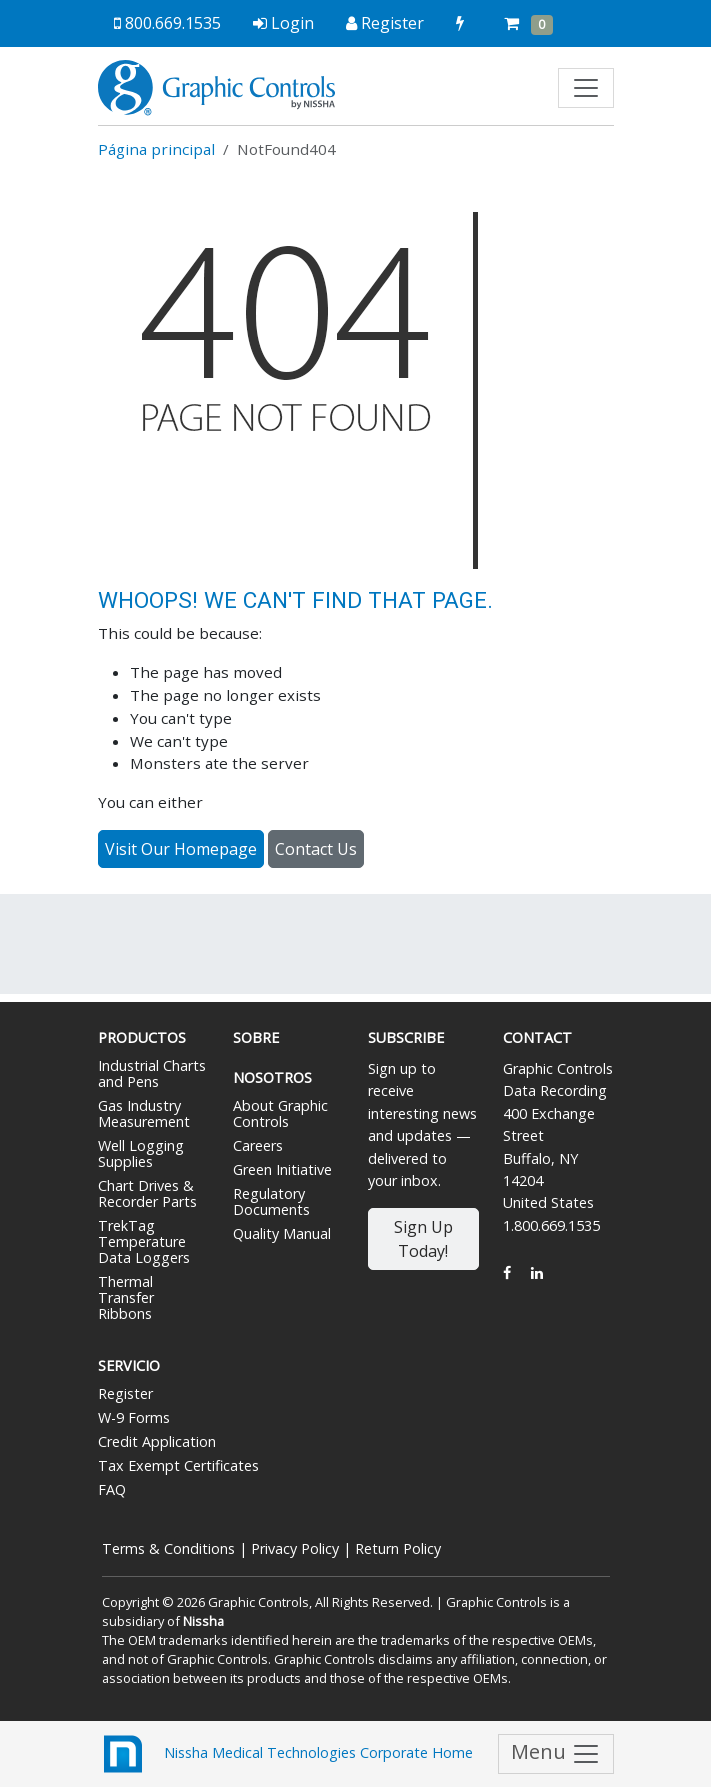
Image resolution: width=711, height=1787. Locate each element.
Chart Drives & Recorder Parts (147, 1193)
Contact (537, 1037)
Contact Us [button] (316, 849)
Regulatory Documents (271, 1201)
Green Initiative (282, 1169)
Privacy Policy (295, 1548)
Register (125, 1393)
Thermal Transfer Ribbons (126, 1297)
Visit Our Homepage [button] (181, 849)
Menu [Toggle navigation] (556, 1753)
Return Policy (398, 1548)
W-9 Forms (134, 1417)
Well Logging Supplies (141, 1153)
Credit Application (157, 1441)
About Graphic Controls (280, 1113)
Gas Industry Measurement (144, 1113)
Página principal (156, 149)
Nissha (203, 1621)
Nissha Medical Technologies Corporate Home (285, 1754)
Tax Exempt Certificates (178, 1465)
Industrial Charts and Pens (152, 1073)
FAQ (112, 1489)
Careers (258, 1145)
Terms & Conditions (168, 1548)
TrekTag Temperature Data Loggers (144, 1241)
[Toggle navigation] (586, 88)
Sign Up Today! (423, 1239)
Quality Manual (282, 1233)
